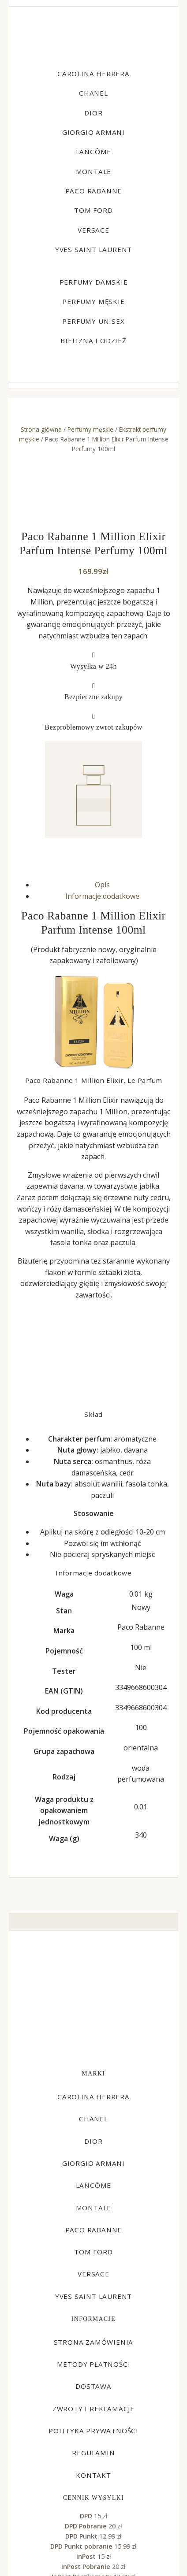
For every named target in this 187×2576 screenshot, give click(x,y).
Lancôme (94, 151)
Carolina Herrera (93, 73)
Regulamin (93, 2452)
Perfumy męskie (93, 301)
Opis (102, 885)
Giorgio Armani (93, 132)
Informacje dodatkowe (102, 896)
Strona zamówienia (94, 2342)
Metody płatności (94, 2364)
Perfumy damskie (94, 282)
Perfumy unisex (93, 321)
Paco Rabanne (93, 190)
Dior (93, 112)
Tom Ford (93, 210)
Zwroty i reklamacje (93, 2408)
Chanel (93, 93)
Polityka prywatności (93, 2430)
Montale (94, 171)
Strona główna (41, 429)
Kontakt (93, 2475)
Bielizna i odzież (93, 340)
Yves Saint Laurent (93, 249)
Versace (93, 230)
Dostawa (93, 2386)
